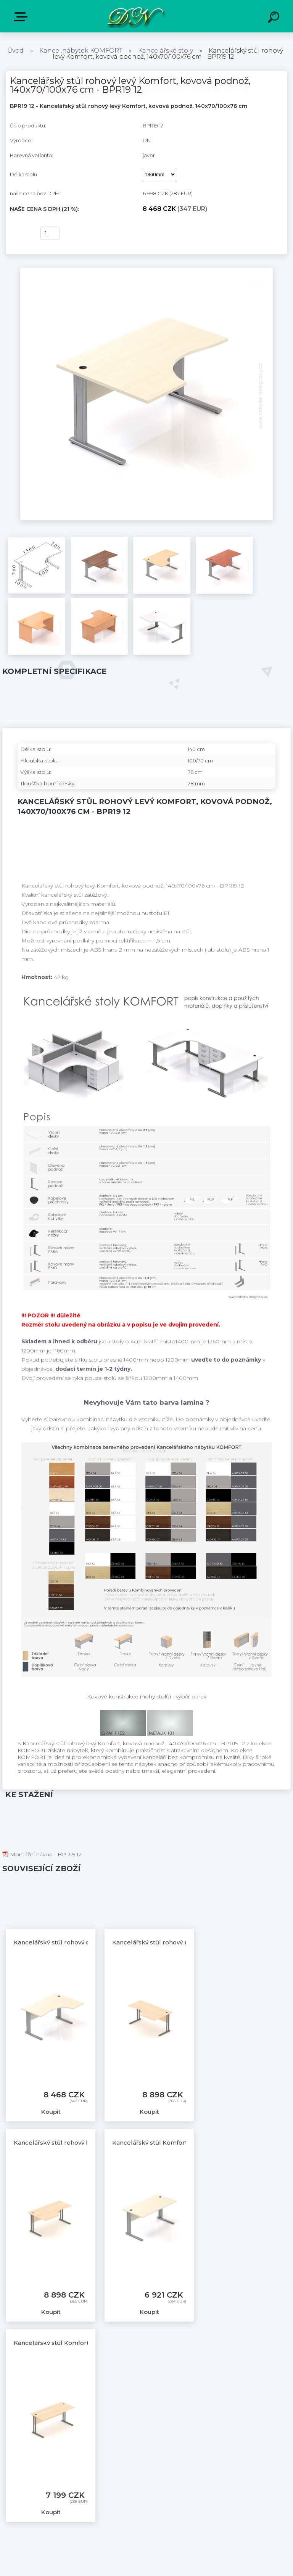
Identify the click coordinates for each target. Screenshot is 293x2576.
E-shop (22, 16)
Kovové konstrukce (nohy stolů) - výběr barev (146, 1696)
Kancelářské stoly (165, 50)
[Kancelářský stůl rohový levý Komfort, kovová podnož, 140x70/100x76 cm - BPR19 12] (146, 270)
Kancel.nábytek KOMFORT (80, 50)
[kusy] (50, 233)
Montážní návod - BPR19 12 (42, 1854)
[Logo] (135, 16)
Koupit (20, 233)
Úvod (15, 50)
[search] (275, 18)
